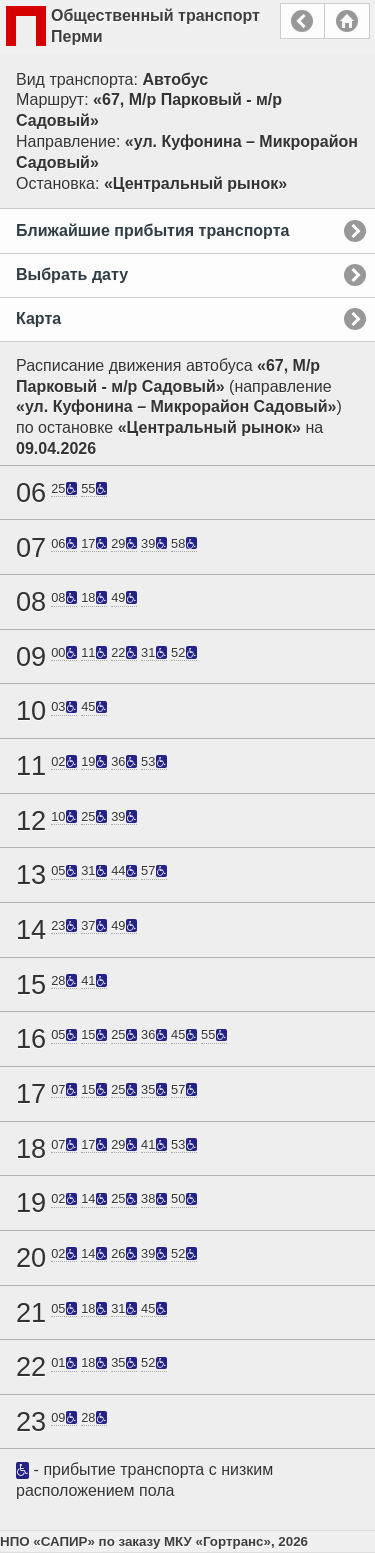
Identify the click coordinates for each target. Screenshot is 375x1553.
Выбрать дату (72, 274)
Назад (302, 21)
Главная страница (347, 21)
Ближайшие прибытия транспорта (152, 230)
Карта (38, 318)
